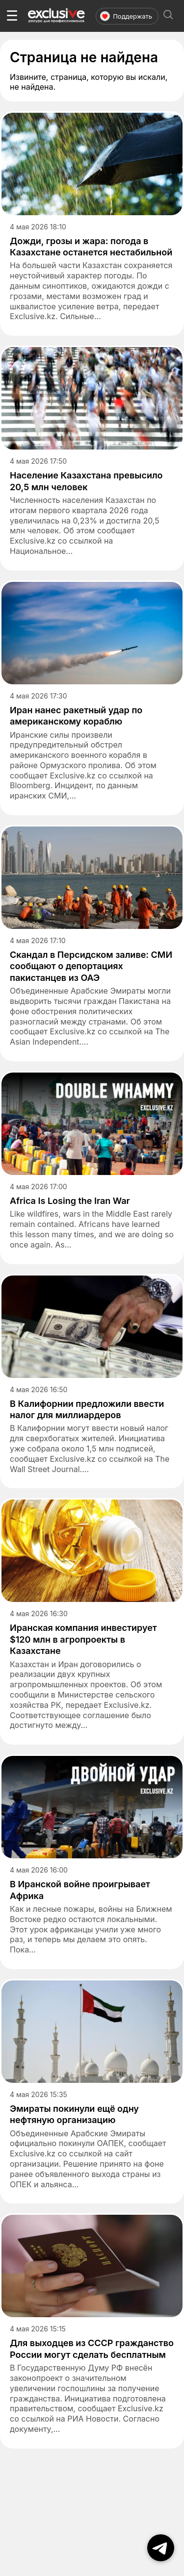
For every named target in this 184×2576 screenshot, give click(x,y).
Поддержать (126, 16)
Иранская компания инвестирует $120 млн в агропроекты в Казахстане (83, 1639)
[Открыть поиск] (168, 16)
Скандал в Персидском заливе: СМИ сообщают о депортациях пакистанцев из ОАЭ (91, 966)
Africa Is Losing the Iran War (70, 1201)
